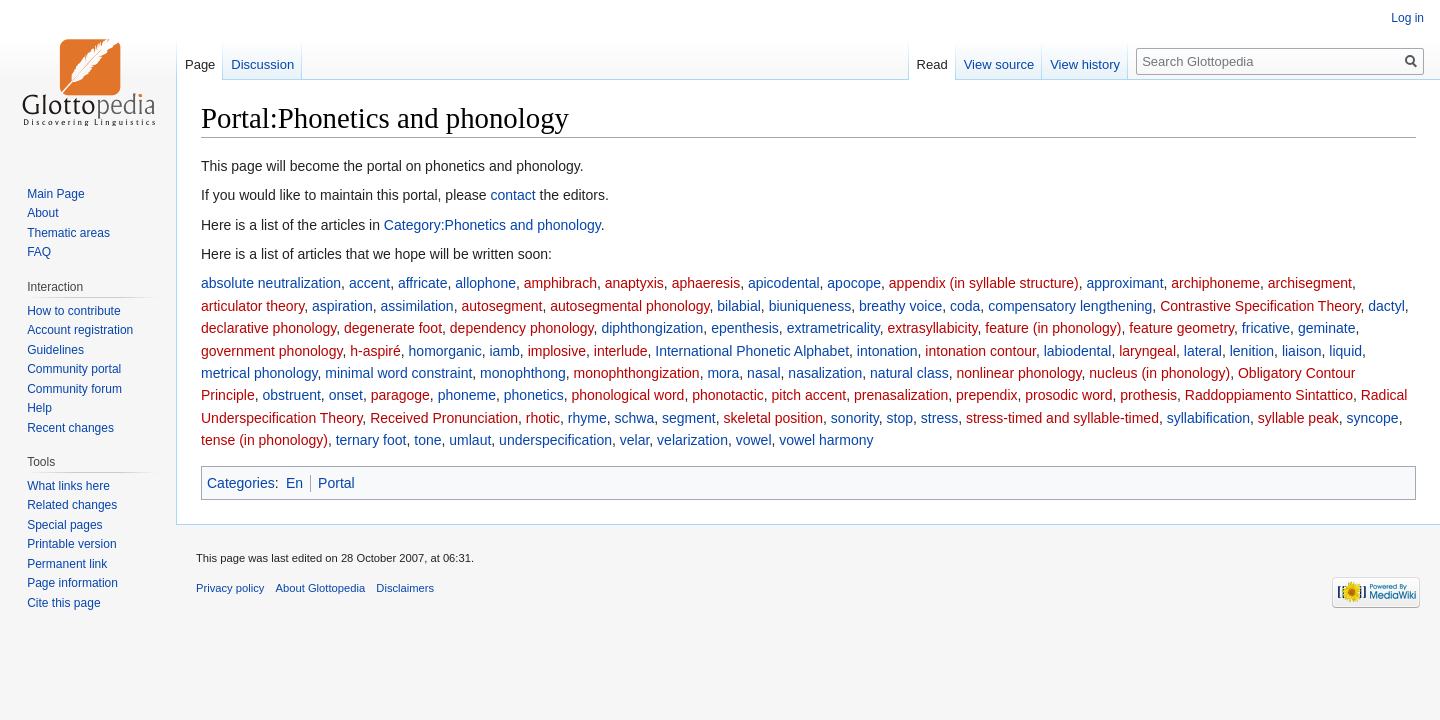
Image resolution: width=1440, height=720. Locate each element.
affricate (423, 283)
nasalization (825, 373)
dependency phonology (522, 328)
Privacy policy (230, 588)
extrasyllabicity (933, 328)
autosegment (501, 306)
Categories (241, 483)
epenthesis (745, 328)
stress (939, 418)
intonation (887, 351)
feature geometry (1181, 328)
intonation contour (980, 351)
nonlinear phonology (1018, 373)
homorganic (445, 351)
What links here (68, 486)
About (42, 213)
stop (900, 418)
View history (1085, 64)
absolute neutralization (271, 283)
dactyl (1386, 306)
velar (635, 440)
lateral (1203, 351)
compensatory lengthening (1070, 306)
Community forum (74, 389)
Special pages (64, 525)
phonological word (628, 395)
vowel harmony (826, 440)
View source (999, 64)
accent (369, 283)
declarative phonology (268, 328)
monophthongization (637, 373)
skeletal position (773, 418)
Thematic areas (68, 233)
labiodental (1078, 351)
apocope (854, 283)
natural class (909, 373)
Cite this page (63, 603)
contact (513, 195)
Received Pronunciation (444, 418)
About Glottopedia (321, 588)
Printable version (71, 544)
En (294, 483)
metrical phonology (259, 373)
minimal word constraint (398, 373)
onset (346, 395)
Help (39, 408)
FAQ (39, 252)
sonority (855, 418)
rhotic (543, 418)
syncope (1373, 418)
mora (723, 373)
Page (200, 64)
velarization (692, 440)
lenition (1252, 351)
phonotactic (728, 395)
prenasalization (901, 395)
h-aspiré (375, 351)
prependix (987, 395)
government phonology (271, 351)
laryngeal (1147, 351)
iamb (505, 351)
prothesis (1148, 395)
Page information (72, 583)
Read (932, 64)
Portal (336, 483)
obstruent (291, 395)
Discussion (262, 64)
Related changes (72, 505)
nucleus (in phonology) (1159, 373)
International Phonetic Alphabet (752, 351)
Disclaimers (405, 588)
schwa (634, 418)
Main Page (55, 194)
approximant (1124, 283)
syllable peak (1298, 418)
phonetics (534, 395)
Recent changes (70, 428)
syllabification (1208, 418)
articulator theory (252, 306)
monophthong (523, 373)
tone (427, 440)
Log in (1407, 18)
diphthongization (652, 328)
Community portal (74, 369)
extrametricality (833, 328)
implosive (557, 351)
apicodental (784, 283)
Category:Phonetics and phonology (492, 225)
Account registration (80, 330)
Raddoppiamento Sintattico (1269, 395)
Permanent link (67, 564)
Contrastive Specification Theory (1260, 306)
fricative (1266, 328)
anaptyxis (634, 283)
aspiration (342, 306)
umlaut (470, 440)
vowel (754, 440)
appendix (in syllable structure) (984, 283)
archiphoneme (1215, 283)
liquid (1345, 351)
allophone (485, 283)
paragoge (400, 395)
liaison (1302, 351)
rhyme (587, 418)
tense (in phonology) (264, 440)
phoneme (467, 395)
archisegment (1310, 283)
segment (689, 418)
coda (965, 306)
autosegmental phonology (629, 306)
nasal (763, 373)
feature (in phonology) (1053, 328)
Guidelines (55, 350)
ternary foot (371, 440)
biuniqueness (810, 306)
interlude (621, 351)
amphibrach (560, 283)
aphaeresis (706, 283)
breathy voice (900, 306)
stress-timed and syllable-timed (1062, 418)
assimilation (417, 306)
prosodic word (1068, 395)
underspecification (555, 440)
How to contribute (73, 311)
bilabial (739, 306)
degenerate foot (393, 328)
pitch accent (809, 395)
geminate (1327, 328)
